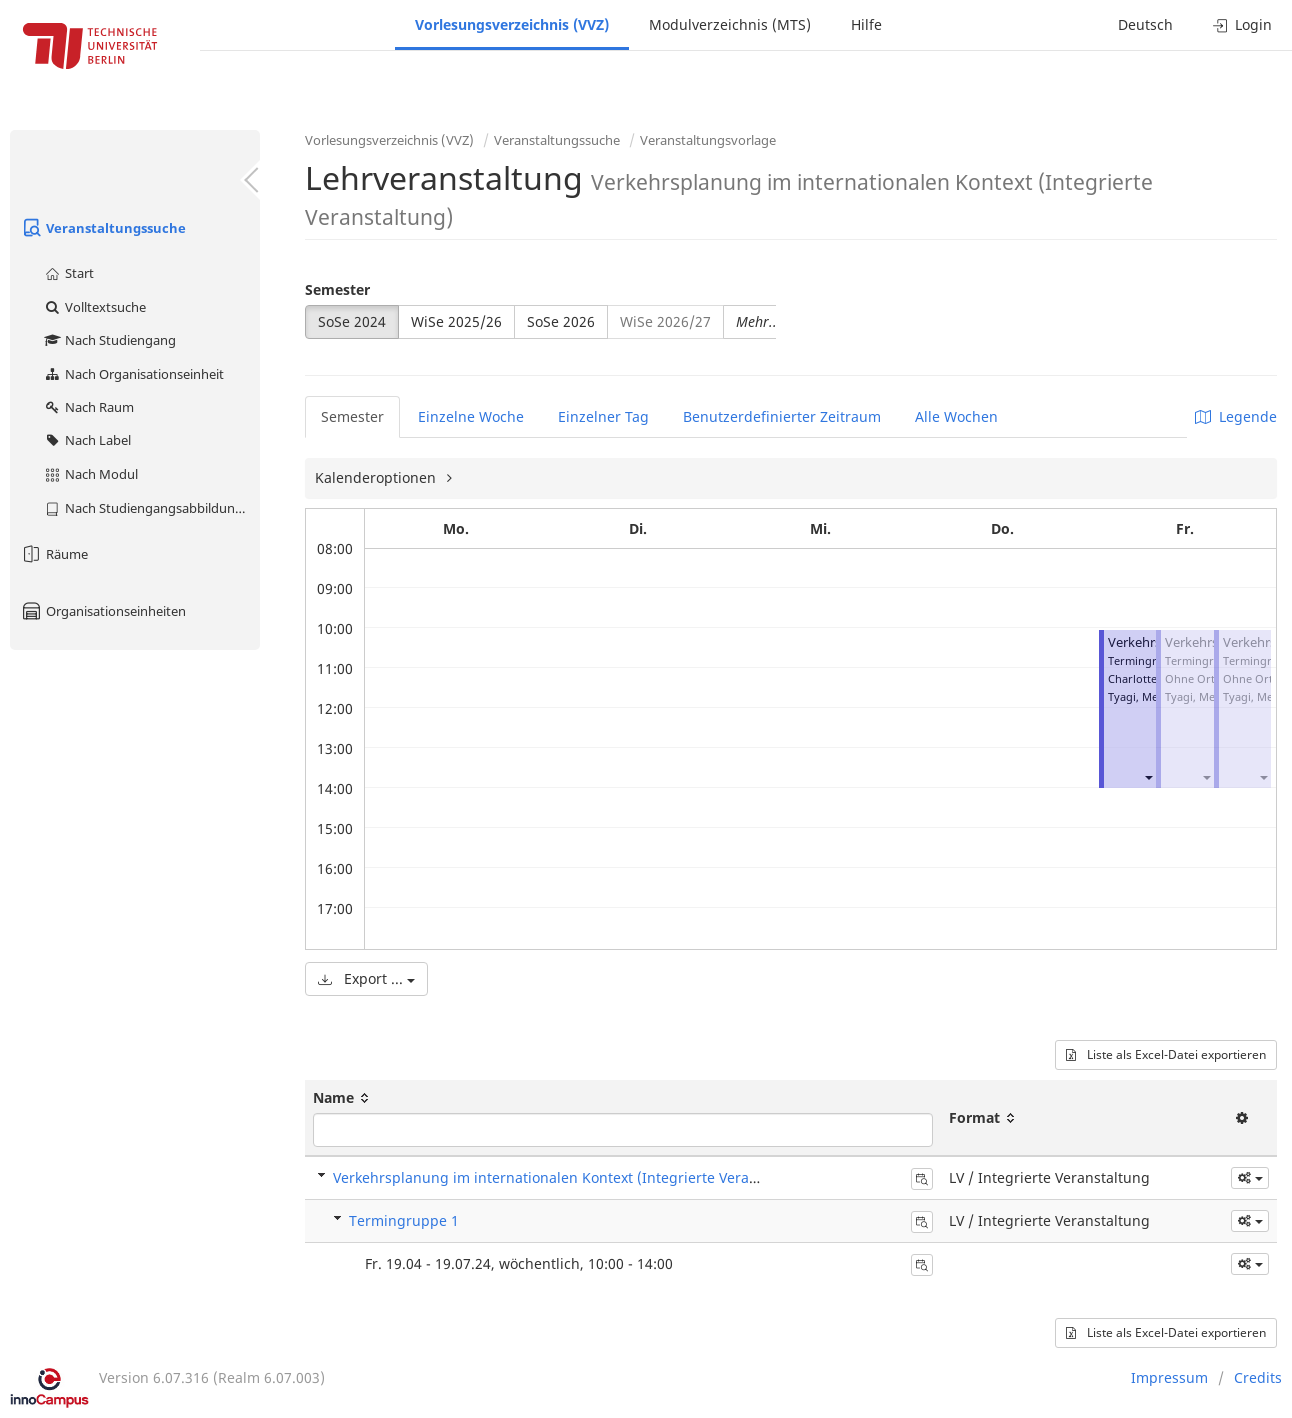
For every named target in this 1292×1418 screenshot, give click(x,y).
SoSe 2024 (352, 321)
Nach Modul (90, 474)
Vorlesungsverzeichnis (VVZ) (512, 24)
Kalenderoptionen (377, 477)
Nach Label (87, 440)
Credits (1258, 1377)
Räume (54, 554)
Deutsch (1145, 24)
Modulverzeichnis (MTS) (730, 24)
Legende (1236, 416)
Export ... (366, 978)
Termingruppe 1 (404, 1220)
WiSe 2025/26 (456, 321)
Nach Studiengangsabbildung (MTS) (151, 508)
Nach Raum (88, 407)
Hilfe (866, 24)
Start (68, 273)
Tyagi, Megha (1143, 696)
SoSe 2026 (561, 321)
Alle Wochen (956, 416)
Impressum (1169, 1377)
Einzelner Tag (603, 416)
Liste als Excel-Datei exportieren (1166, 1054)
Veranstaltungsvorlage (708, 140)
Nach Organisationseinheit (133, 374)
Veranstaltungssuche (103, 228)
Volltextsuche (94, 307)
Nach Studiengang (109, 340)
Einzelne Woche (471, 416)
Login (1242, 24)
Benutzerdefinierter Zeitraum (782, 416)
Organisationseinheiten (103, 611)
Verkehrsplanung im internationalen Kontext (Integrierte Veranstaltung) (576, 1177)
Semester (337, 289)
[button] (1148, 776)
